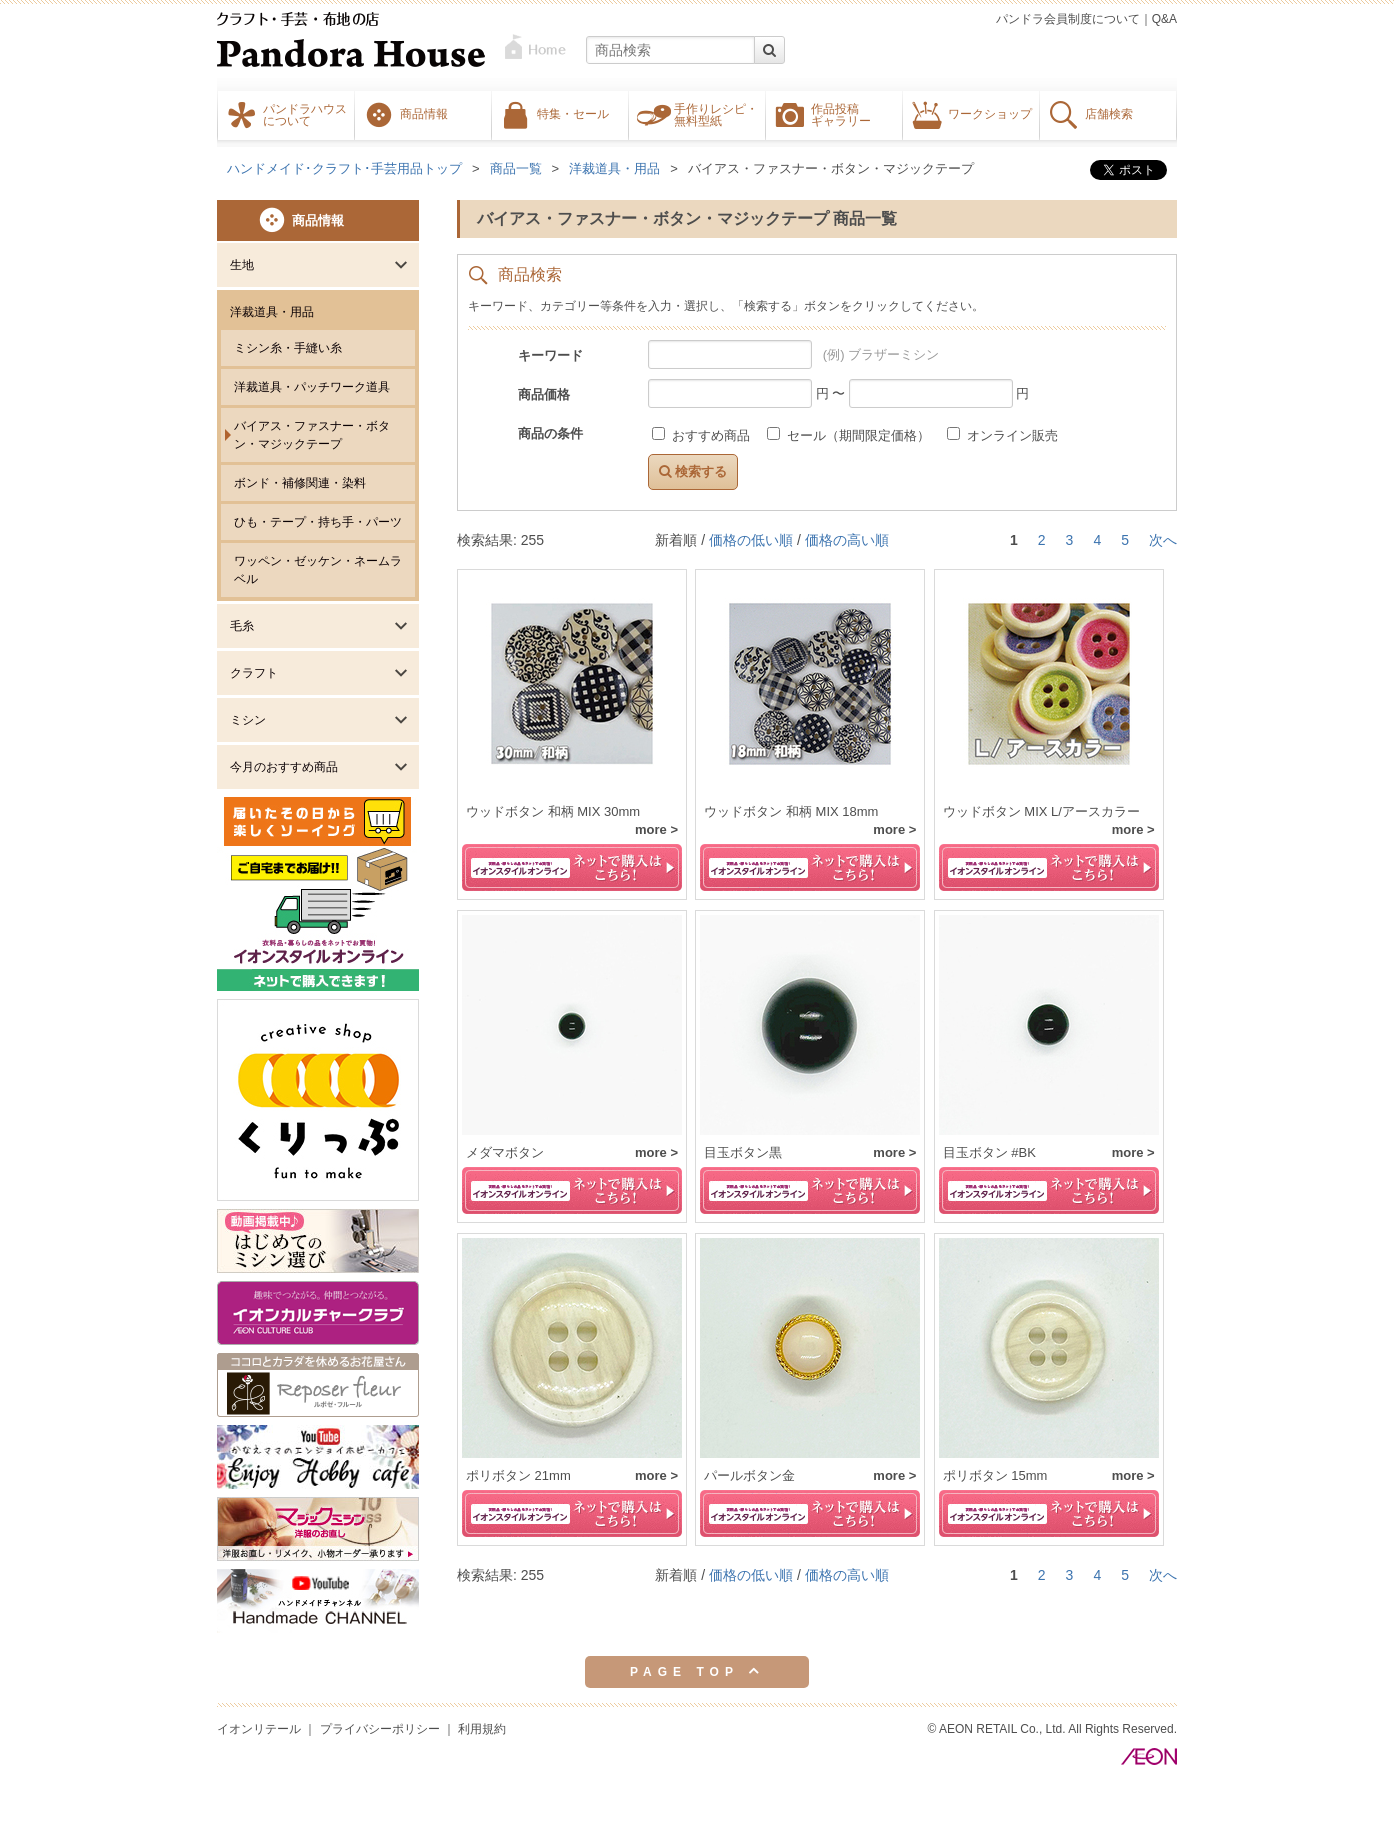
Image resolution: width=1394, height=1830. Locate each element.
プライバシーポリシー (380, 1729)
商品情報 (424, 113)
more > (656, 829)
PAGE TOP (697, 1671)
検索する (693, 471)
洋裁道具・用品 (272, 312)
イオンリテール (259, 1729)
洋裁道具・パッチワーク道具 (312, 387)
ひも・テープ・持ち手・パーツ (318, 522)
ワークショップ (990, 113)
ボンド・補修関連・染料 (300, 483)
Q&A (1164, 19)
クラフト (254, 673)
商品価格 (544, 394)
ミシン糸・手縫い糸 (288, 348)
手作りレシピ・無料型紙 (716, 114)
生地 (242, 265)
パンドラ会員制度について (1068, 19)
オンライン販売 (1002, 435)
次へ (1163, 540)
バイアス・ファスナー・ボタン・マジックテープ (312, 435)
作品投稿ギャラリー (841, 114)
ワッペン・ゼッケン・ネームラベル (318, 570)
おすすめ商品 (702, 435)
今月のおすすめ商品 (284, 767)
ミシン (248, 720)
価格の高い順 (847, 540)
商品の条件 (550, 433)
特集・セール (573, 113)
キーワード (550, 355)
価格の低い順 (751, 540)
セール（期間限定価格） (850, 435)
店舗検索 (1109, 113)
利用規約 (482, 1729)
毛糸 (242, 626)
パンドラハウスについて (305, 114)
